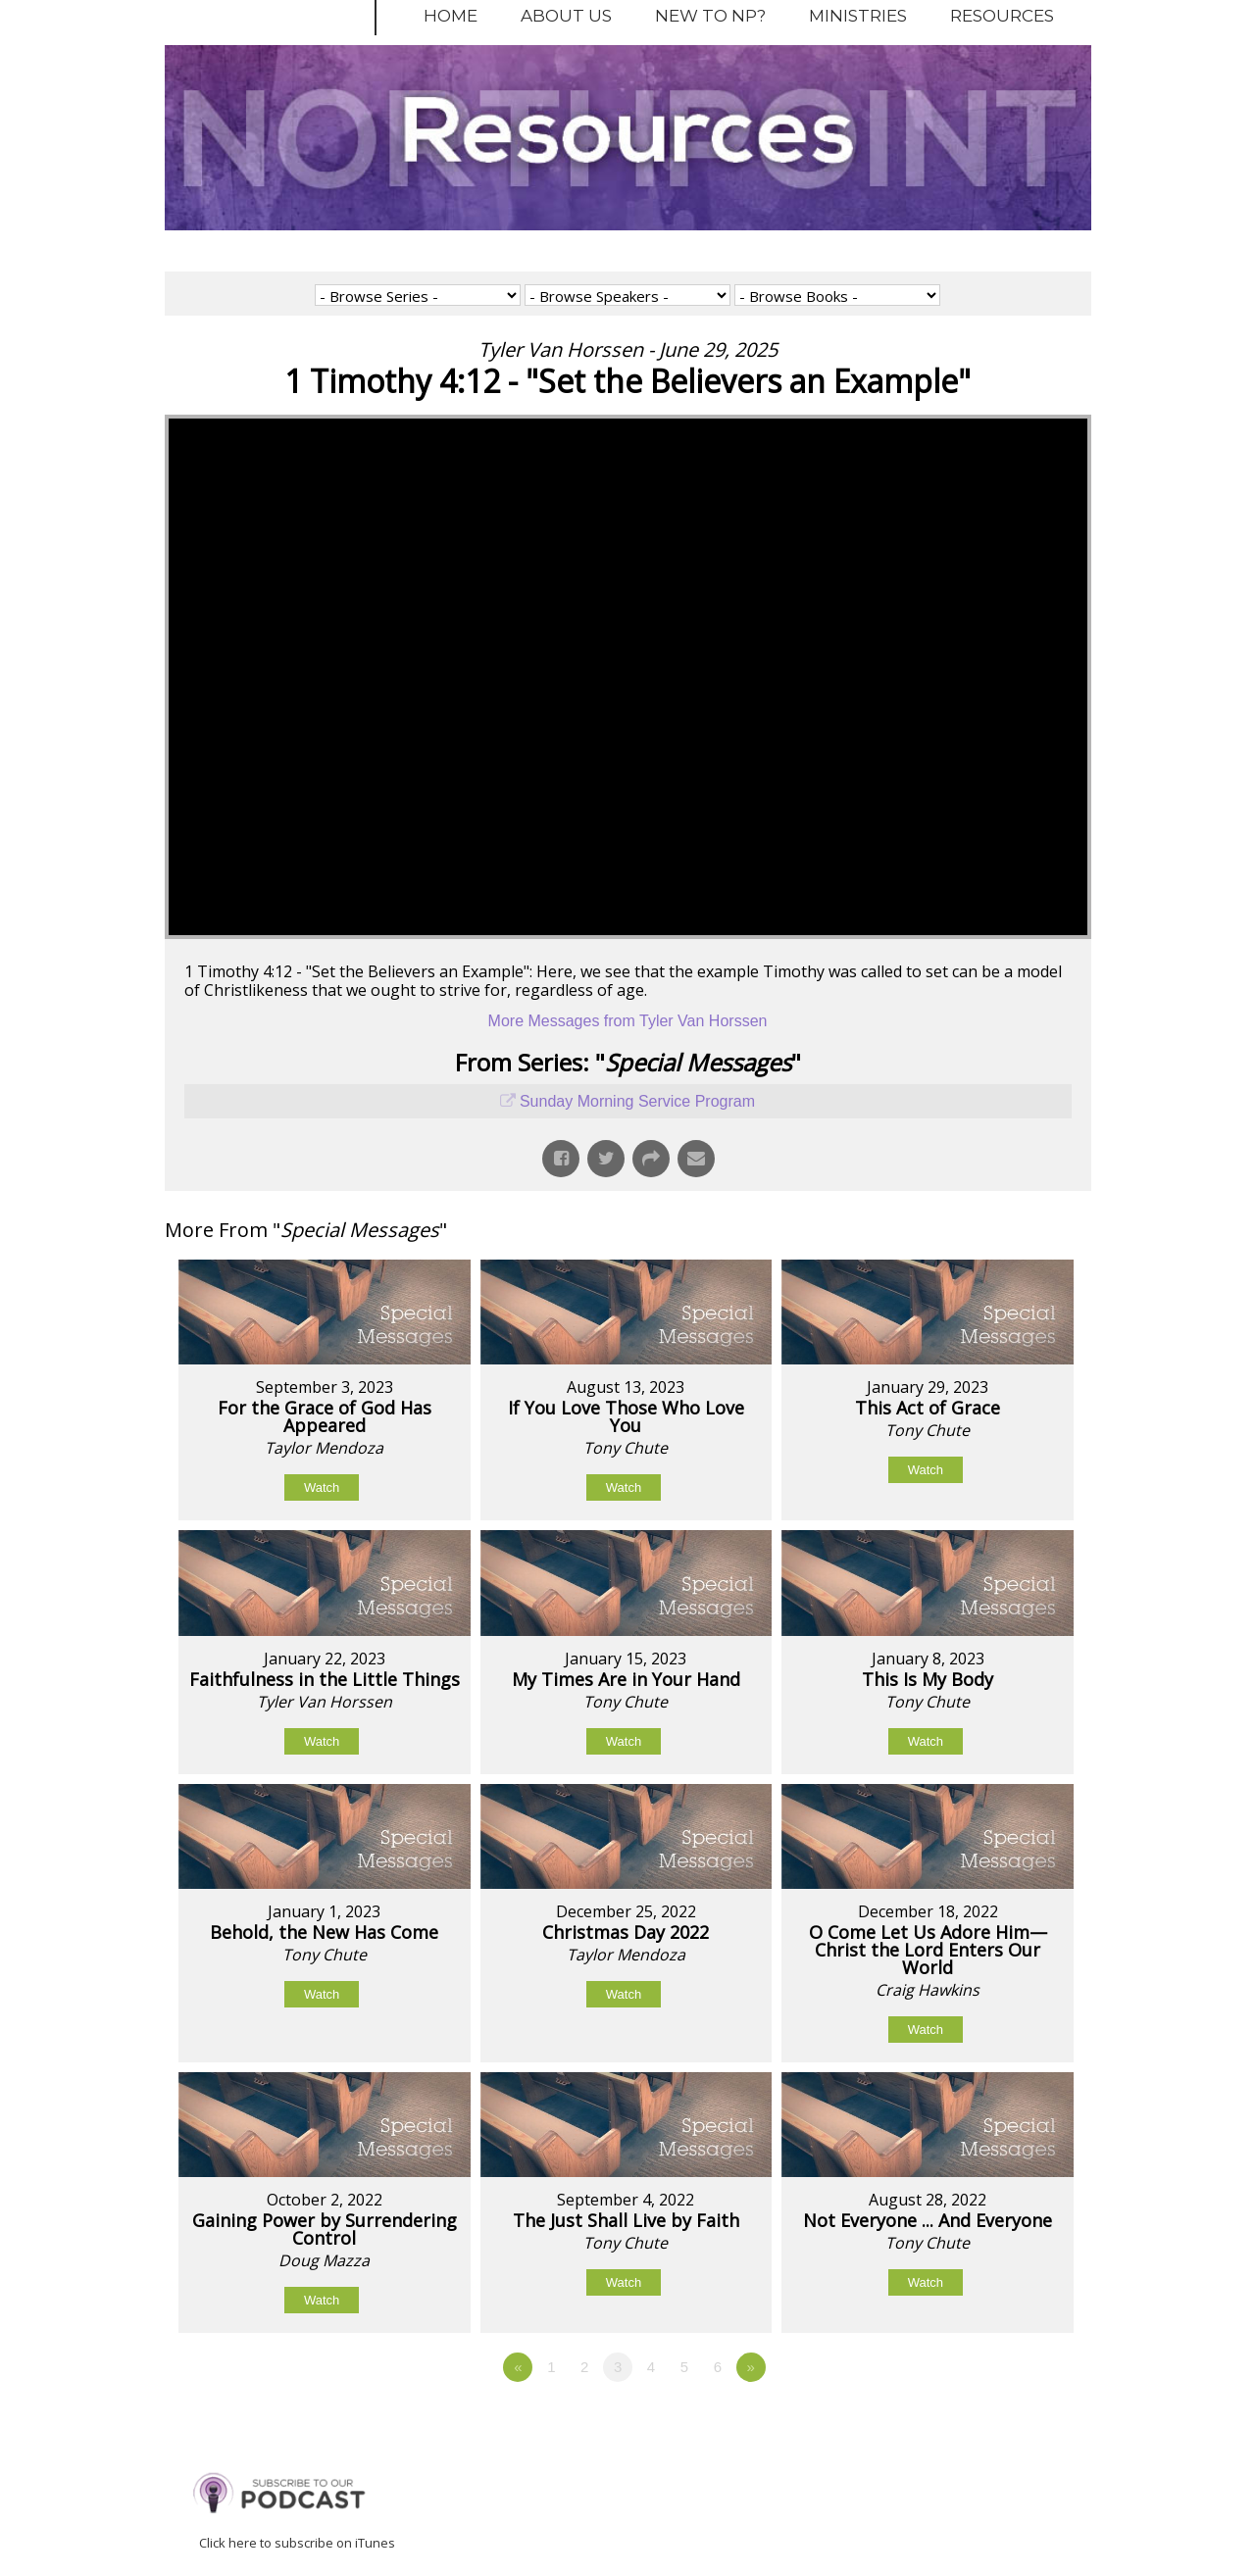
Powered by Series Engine (1018, 2421)
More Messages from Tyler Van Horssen (628, 1021)
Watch (321, 1487)
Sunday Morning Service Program (637, 1101)
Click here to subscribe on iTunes (297, 2542)
